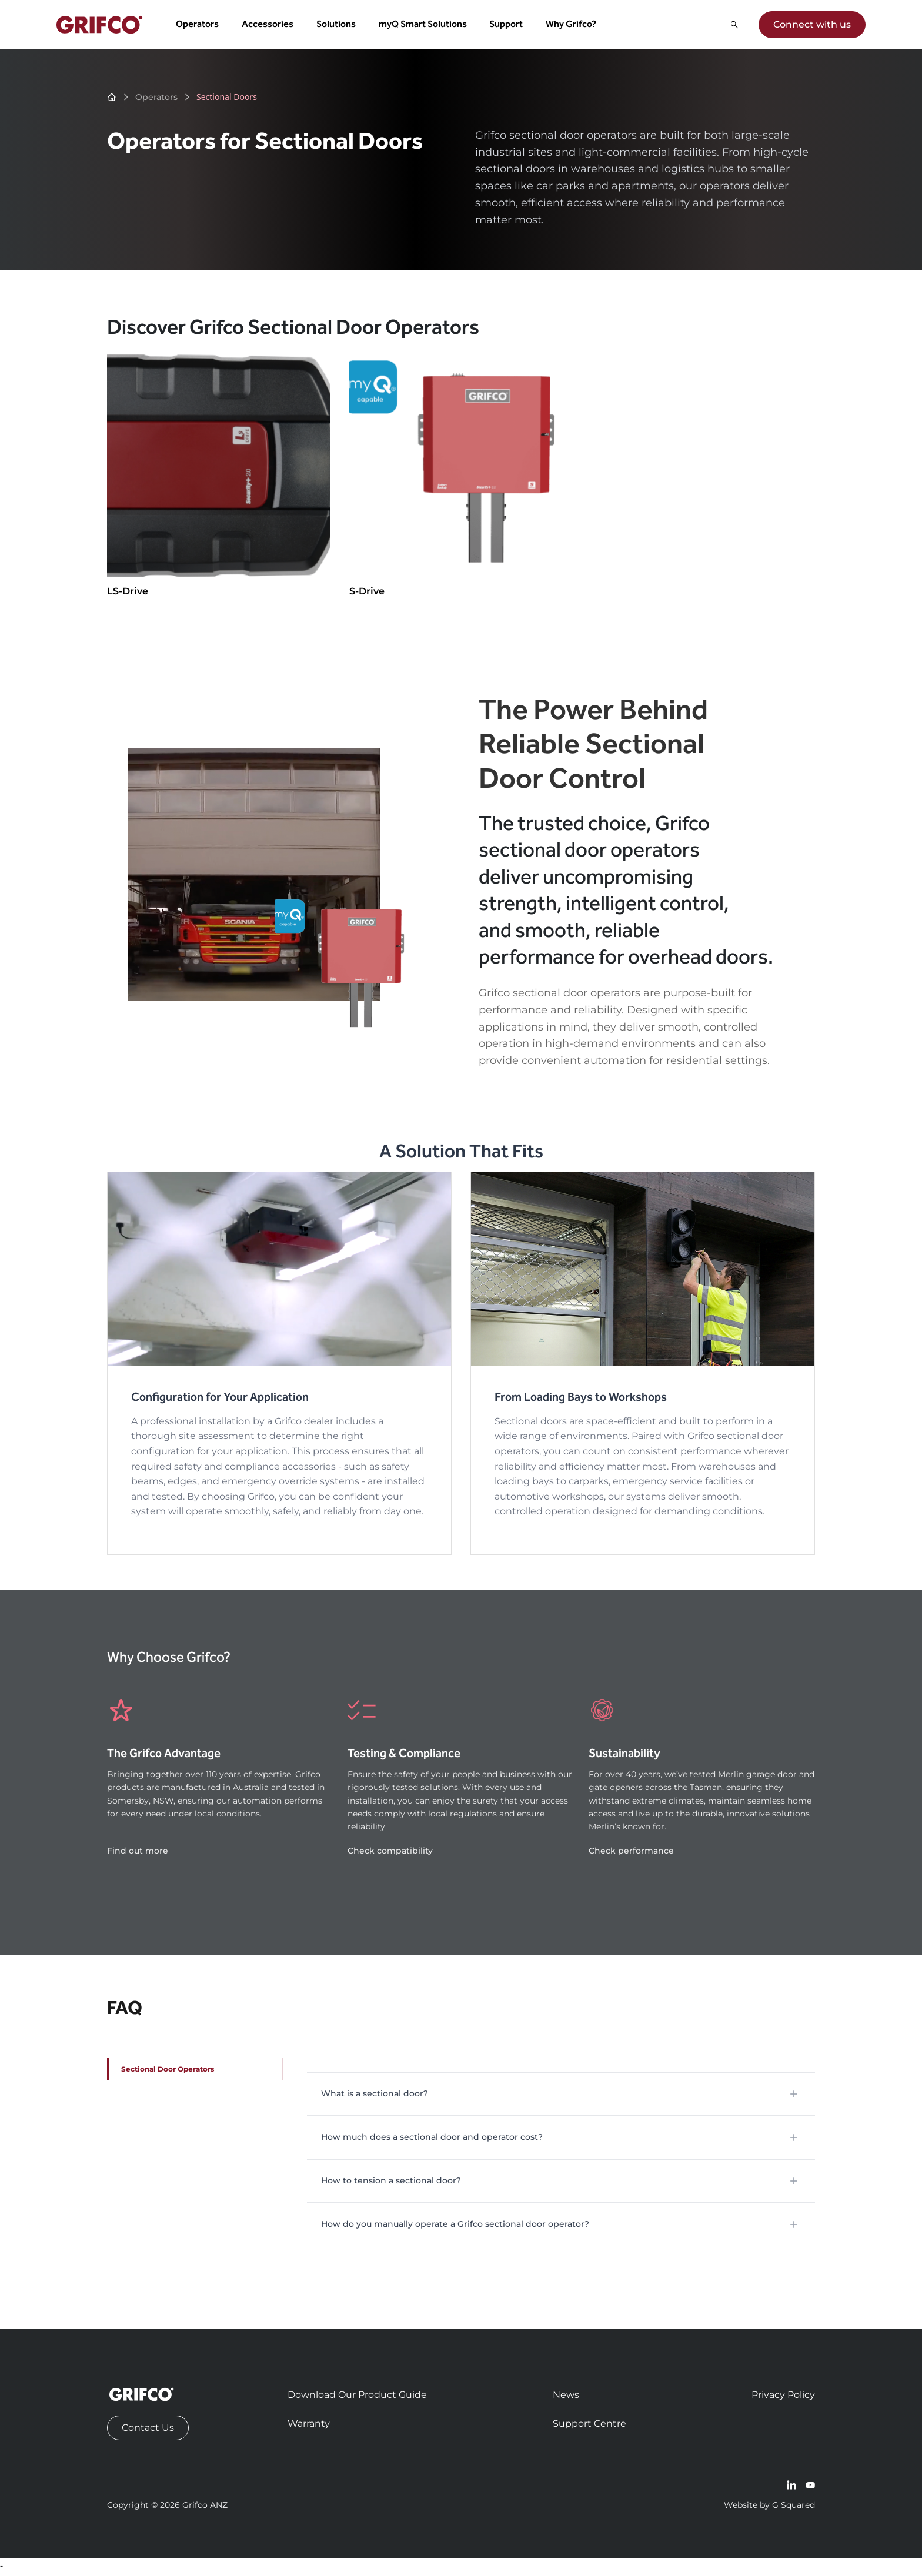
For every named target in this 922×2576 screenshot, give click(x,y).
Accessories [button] (269, 26)
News (566, 2398)
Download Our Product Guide (357, 2398)
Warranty (309, 2427)
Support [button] (508, 26)
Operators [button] (199, 26)
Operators (156, 100)
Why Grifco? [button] (573, 26)
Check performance (631, 1854)
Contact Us (148, 2431)
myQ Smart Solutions (424, 26)
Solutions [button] (338, 26)
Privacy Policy (783, 2398)
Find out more (137, 1854)
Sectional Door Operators (167, 2072)
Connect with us (809, 26)
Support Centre (589, 2427)
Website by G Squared (769, 2508)
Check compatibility (390, 1854)
